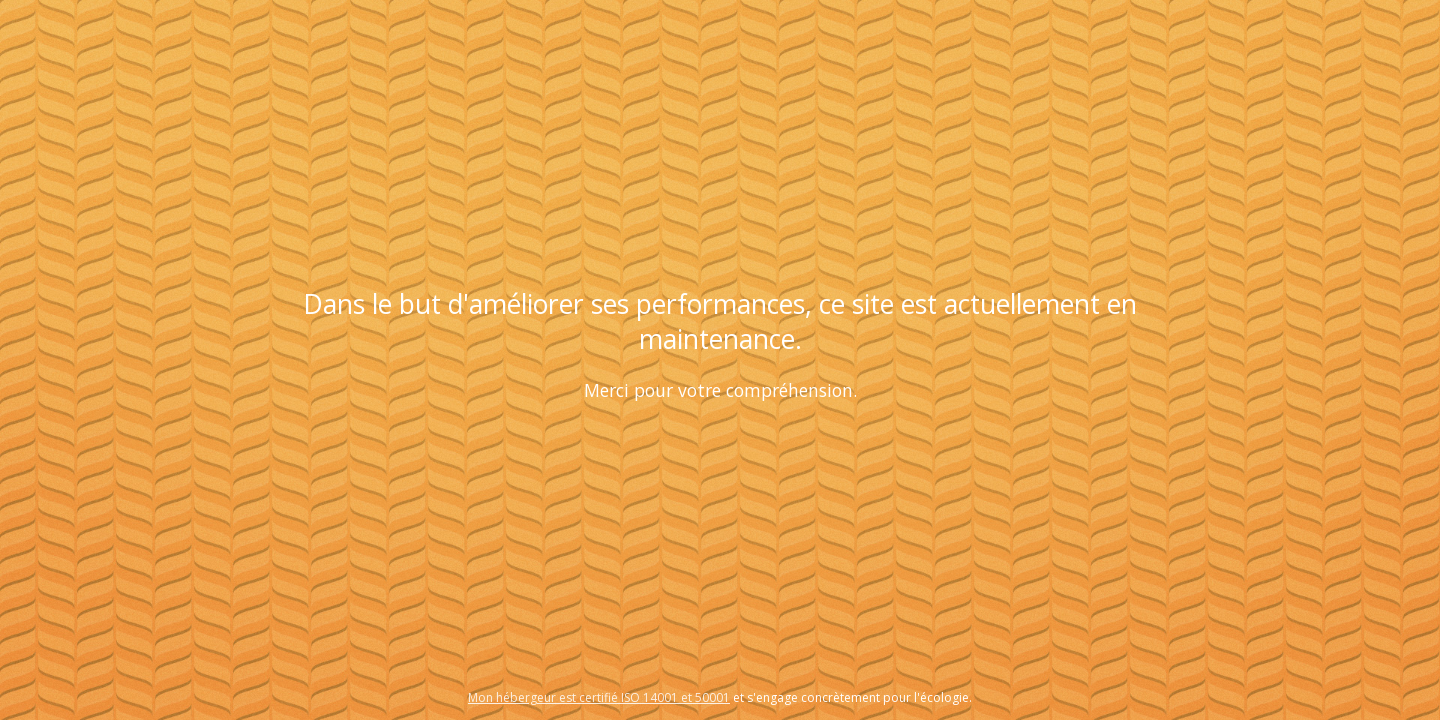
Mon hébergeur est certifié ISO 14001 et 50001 (599, 697)
